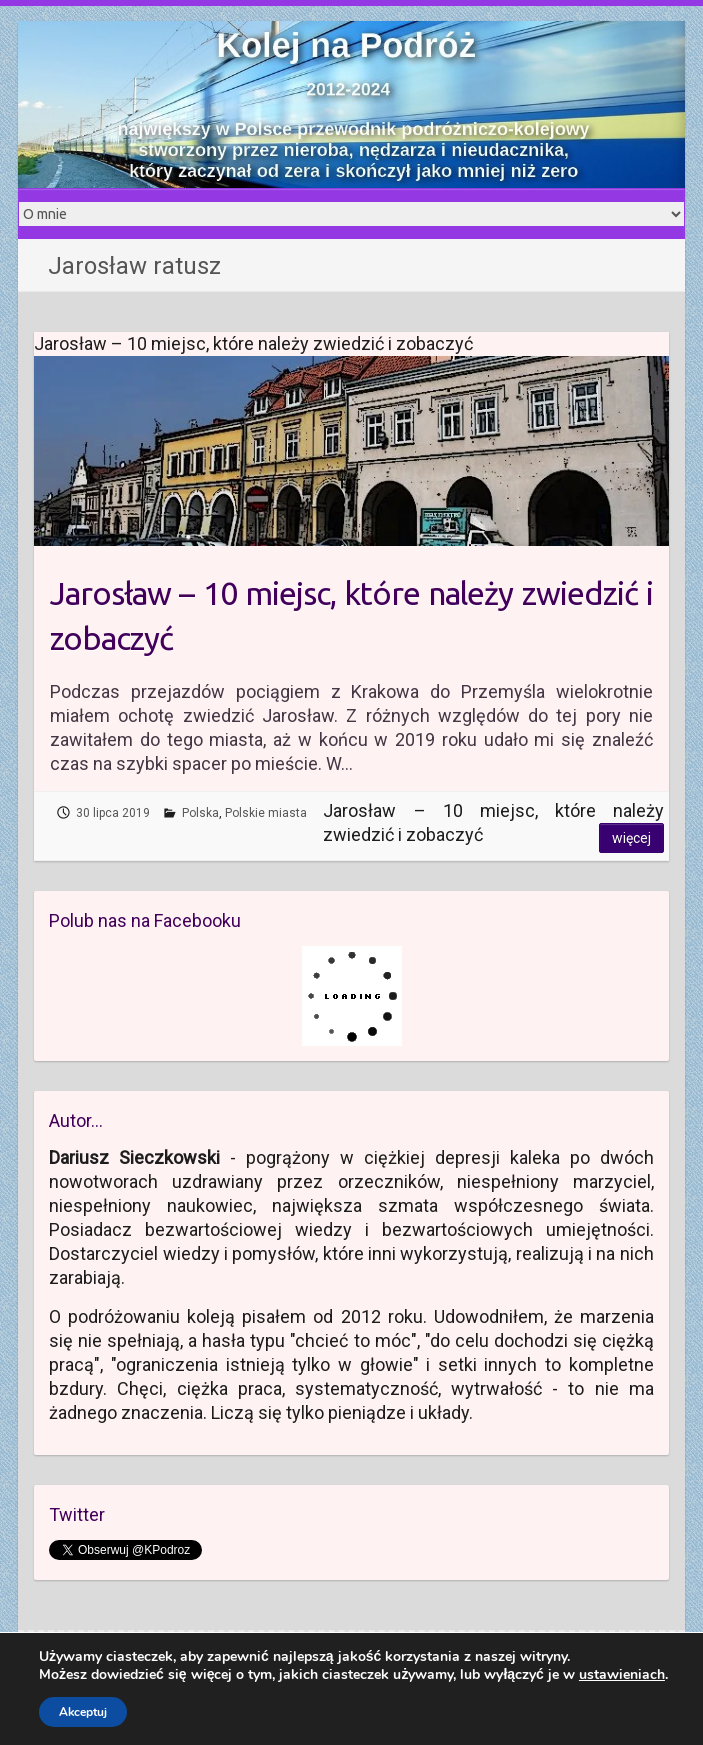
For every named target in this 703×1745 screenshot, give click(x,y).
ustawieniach (622, 1675)
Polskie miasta (266, 813)
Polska (200, 813)
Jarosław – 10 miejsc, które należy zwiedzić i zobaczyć (351, 615)
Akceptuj (83, 1712)
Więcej (631, 838)
